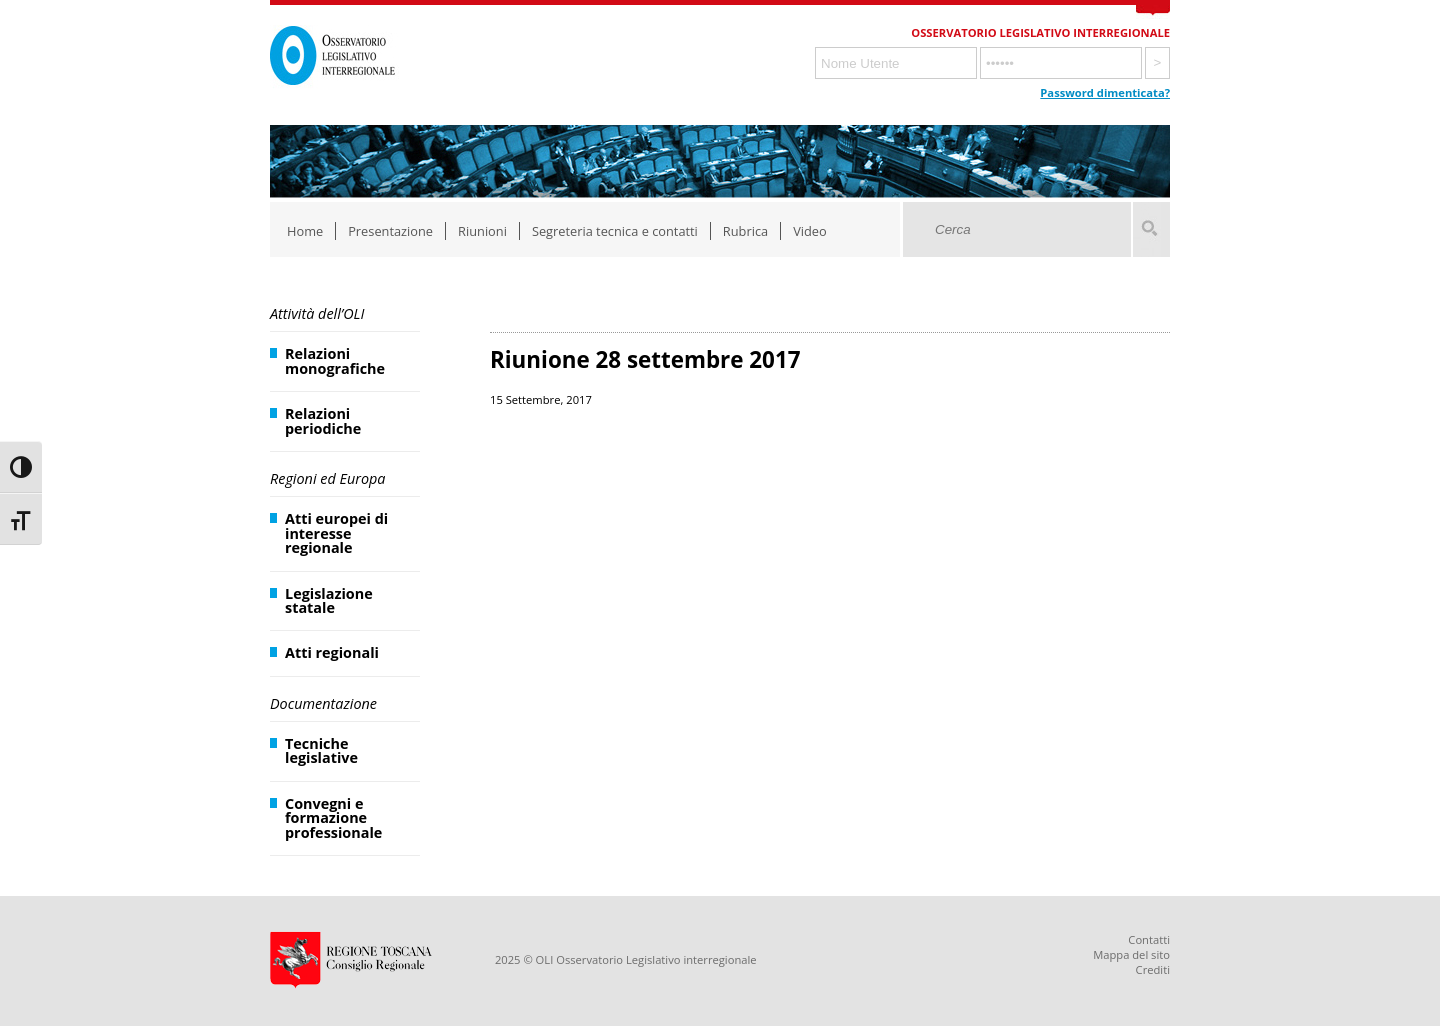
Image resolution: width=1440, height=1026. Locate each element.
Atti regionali (332, 652)
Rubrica (745, 231)
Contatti (1149, 939)
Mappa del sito (1131, 954)
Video (810, 231)
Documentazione (323, 703)
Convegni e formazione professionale (333, 818)
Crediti (1153, 969)
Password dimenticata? (1105, 92)
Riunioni (482, 231)
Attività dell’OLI (317, 313)
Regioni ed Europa (327, 478)
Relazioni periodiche (323, 420)
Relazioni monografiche (335, 360)
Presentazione (390, 231)
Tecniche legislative (321, 750)
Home (305, 231)
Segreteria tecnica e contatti (615, 231)
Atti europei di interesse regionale (336, 533)
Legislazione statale (329, 600)
